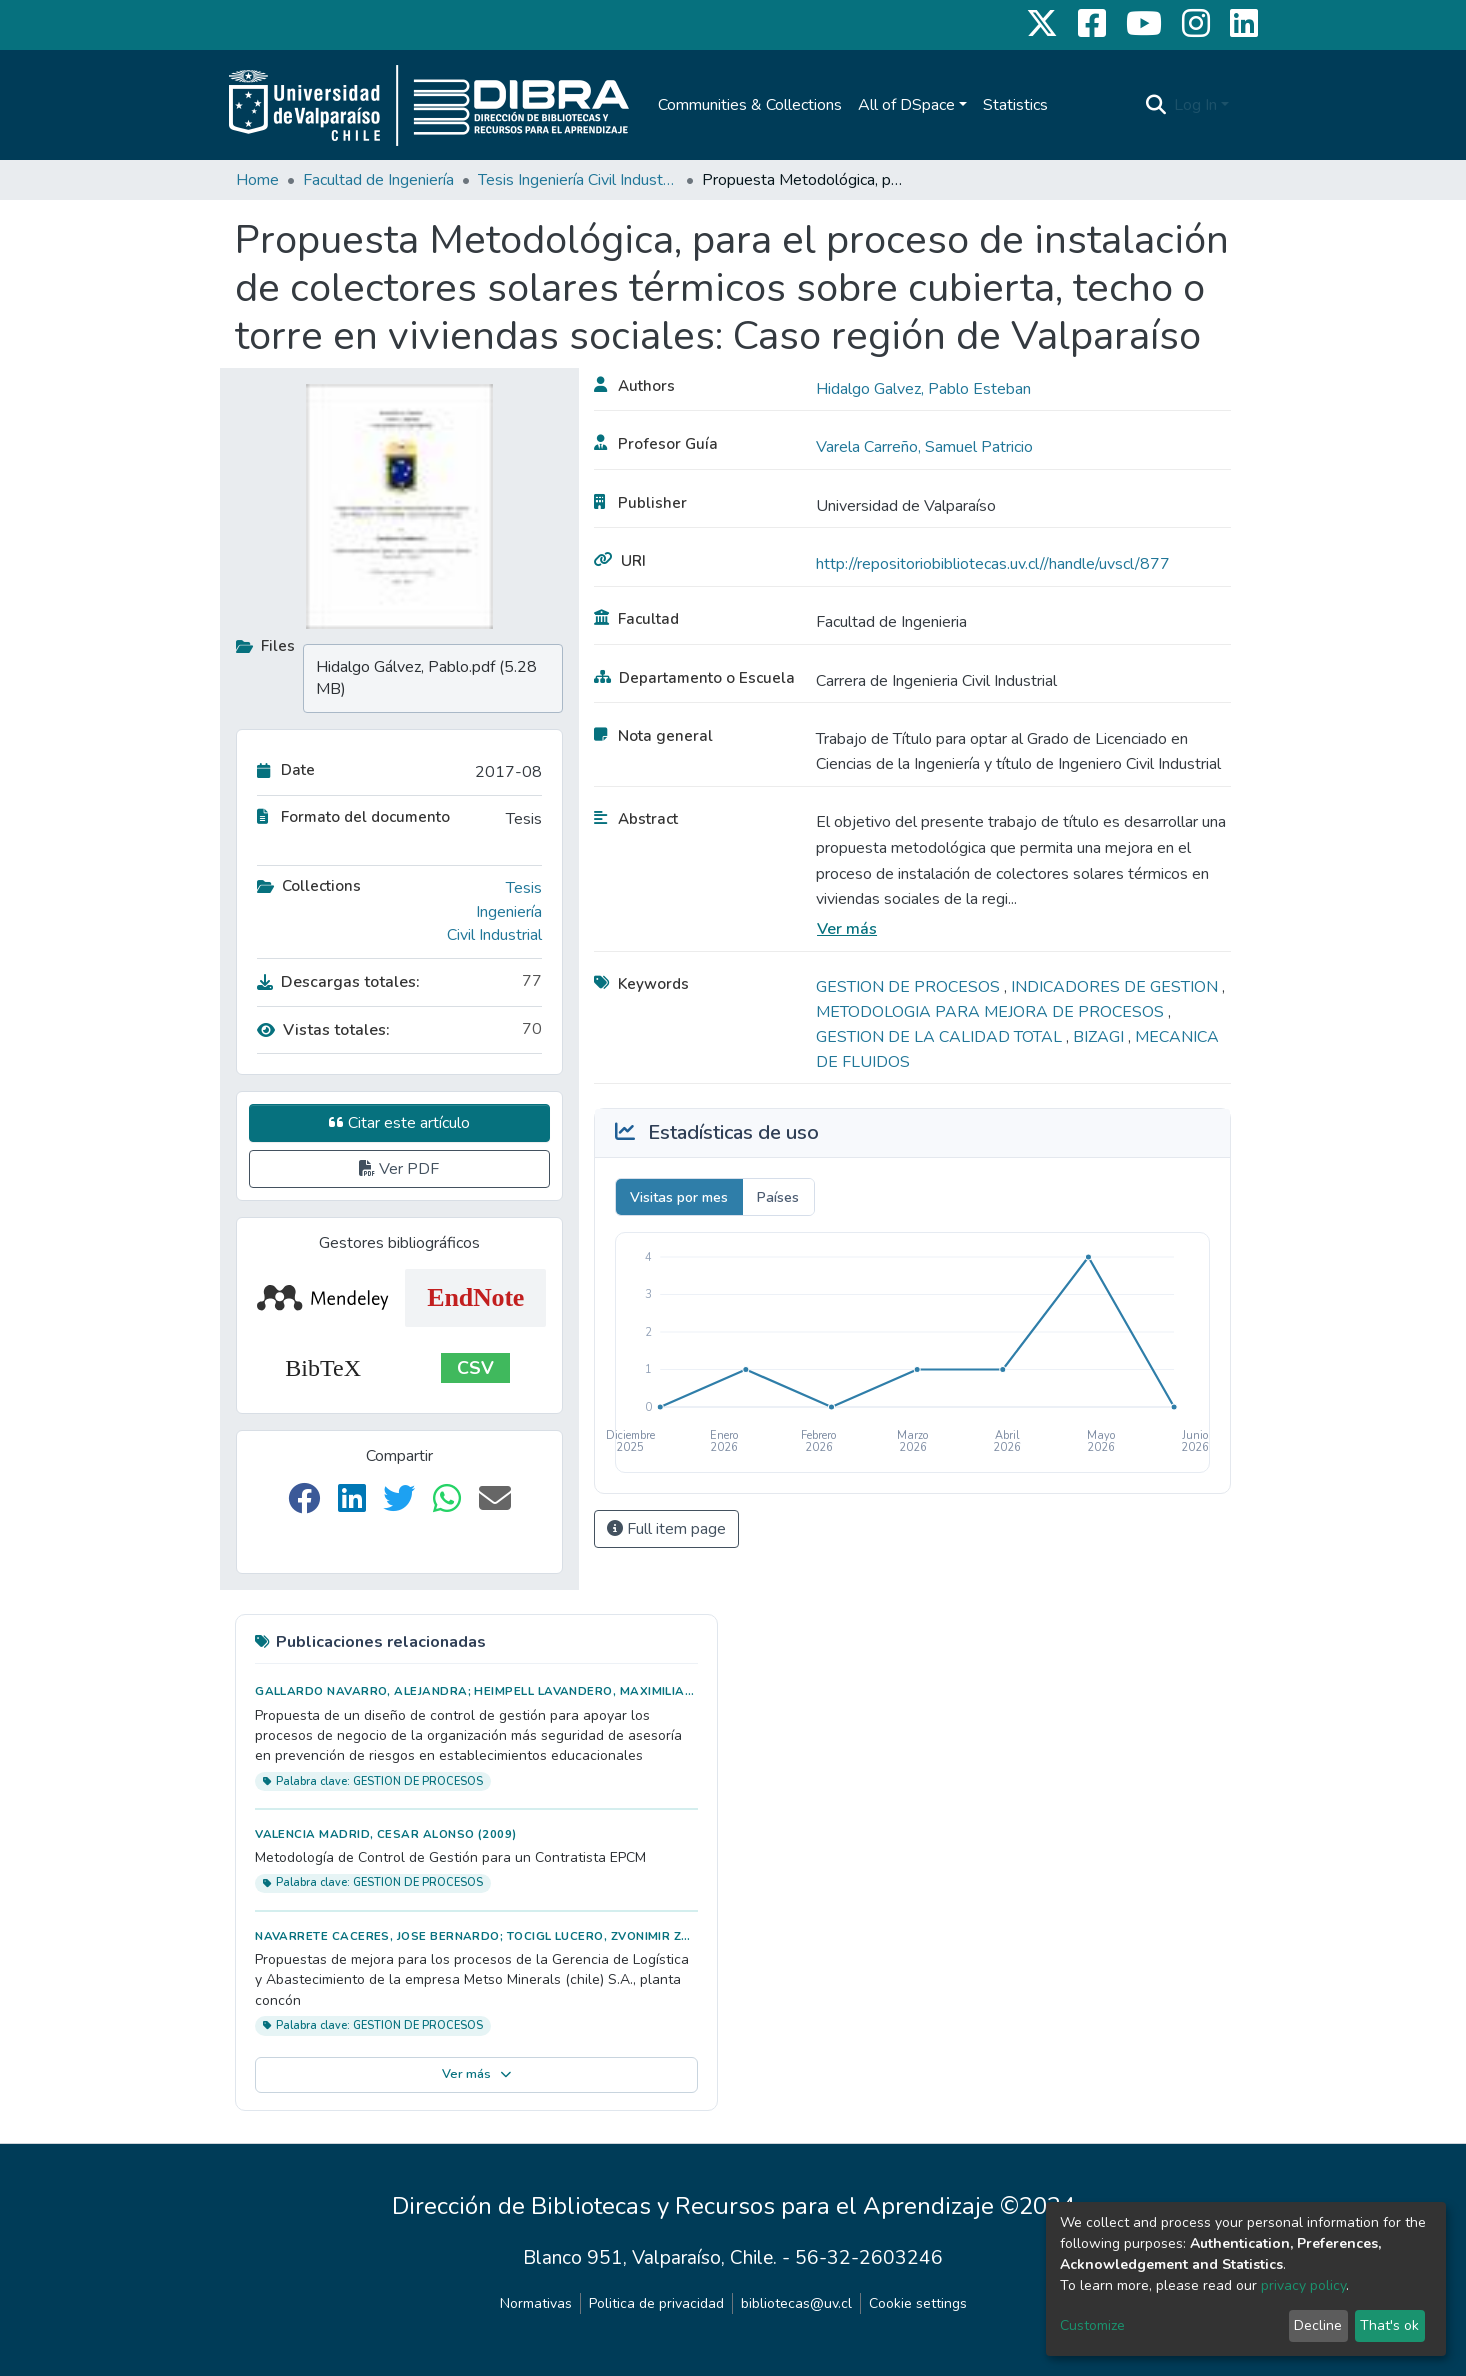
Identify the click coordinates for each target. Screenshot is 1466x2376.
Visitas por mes (679, 1197)
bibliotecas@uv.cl (796, 2303)
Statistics (1015, 105)
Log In (1195, 105)
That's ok (1389, 2325)
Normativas (536, 2303)
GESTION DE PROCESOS (910, 987)
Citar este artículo (399, 1123)
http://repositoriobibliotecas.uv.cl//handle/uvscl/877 (993, 564)
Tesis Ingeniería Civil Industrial (578, 180)
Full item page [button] (666, 1529)
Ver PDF (399, 1169)
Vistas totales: (323, 1030)
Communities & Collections (750, 105)
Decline (1318, 2325)
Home (257, 180)
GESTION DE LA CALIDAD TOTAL (941, 1037)
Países (778, 1197)
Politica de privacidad (656, 2303)
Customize (1092, 2325)
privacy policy (1303, 2285)
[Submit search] (1155, 105)
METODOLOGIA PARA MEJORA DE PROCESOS (992, 1012)
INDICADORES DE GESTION (1116, 987)
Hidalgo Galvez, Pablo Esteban (923, 389)
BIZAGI (1100, 1037)
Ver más (847, 929)
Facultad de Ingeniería (378, 180)
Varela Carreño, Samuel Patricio (924, 447)
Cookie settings (918, 2303)
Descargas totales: (338, 982)
